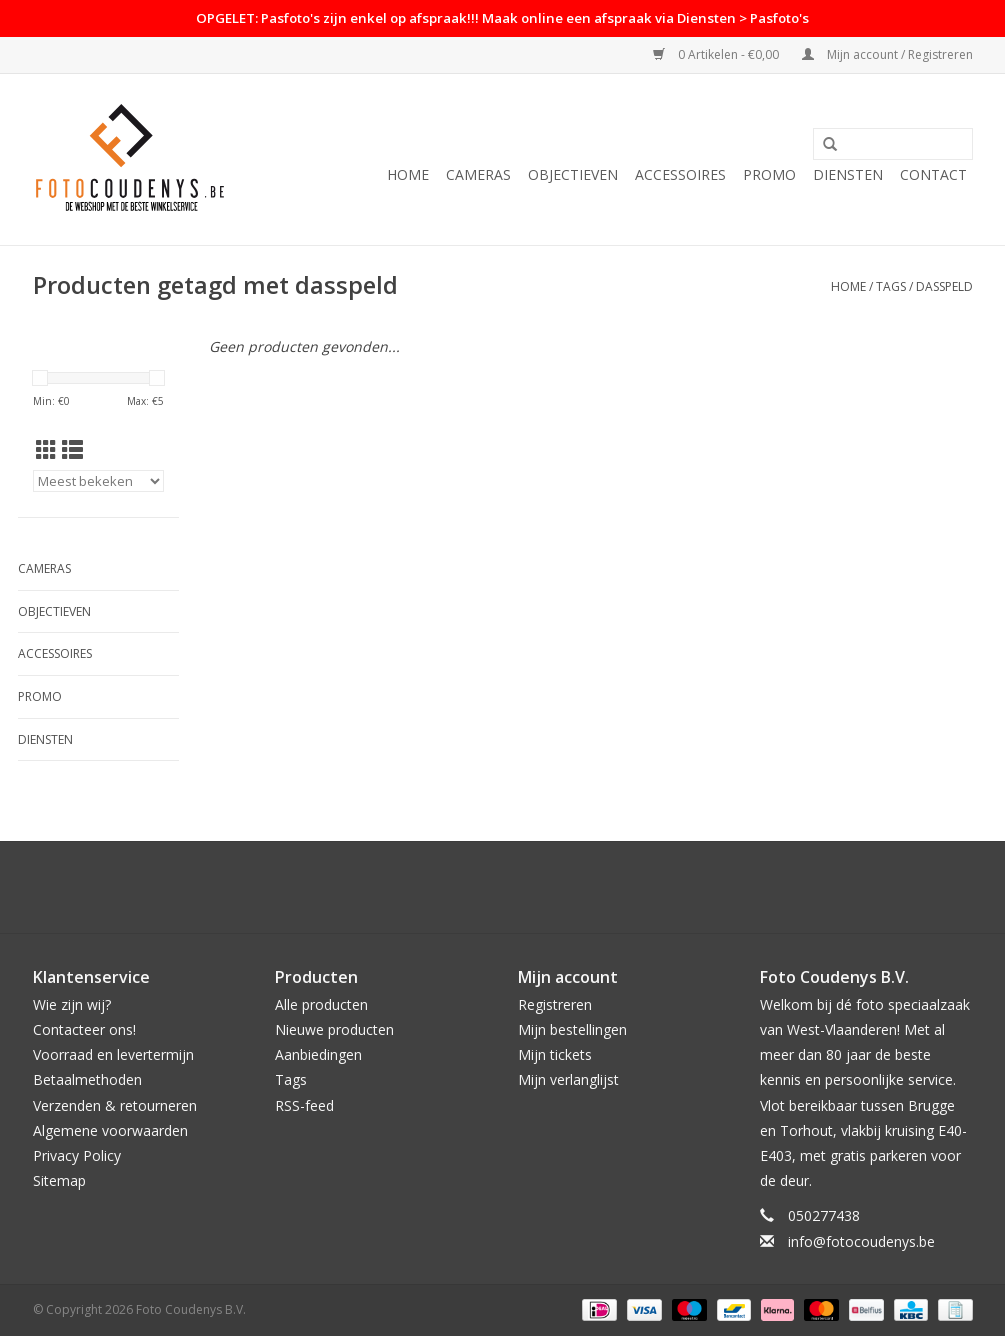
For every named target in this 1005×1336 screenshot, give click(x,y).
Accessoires (680, 174)
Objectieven (573, 174)
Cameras (478, 174)
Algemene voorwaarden (110, 1130)
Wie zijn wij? (72, 1004)
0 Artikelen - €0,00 (717, 54)
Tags (891, 286)
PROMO (769, 174)
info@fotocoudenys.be (861, 1241)
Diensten (848, 174)
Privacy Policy (77, 1155)
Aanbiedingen (318, 1054)
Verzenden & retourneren (115, 1105)
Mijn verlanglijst (568, 1079)
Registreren (555, 1004)
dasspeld (944, 286)
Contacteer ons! (84, 1029)
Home (408, 174)
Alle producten (321, 1004)
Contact (933, 174)
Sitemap (59, 1180)
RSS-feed (304, 1105)
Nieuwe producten (334, 1029)
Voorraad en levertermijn (113, 1054)
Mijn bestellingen (572, 1029)
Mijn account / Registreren (887, 54)
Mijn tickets (555, 1054)
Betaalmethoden (87, 1079)
